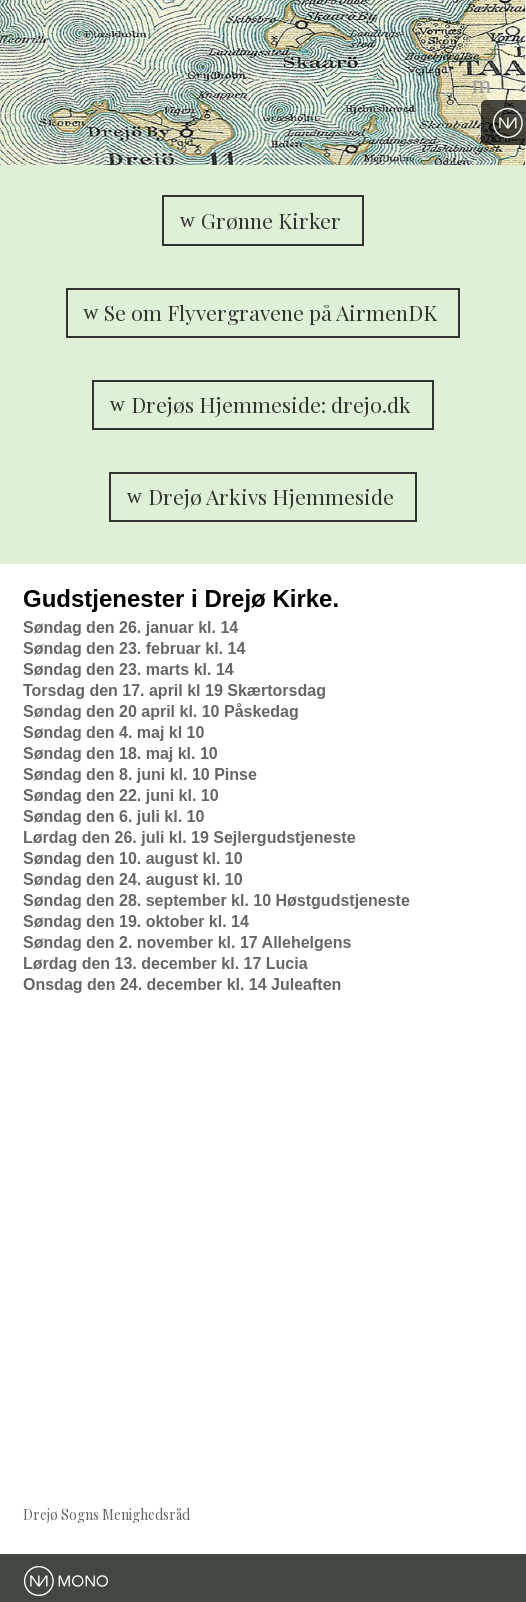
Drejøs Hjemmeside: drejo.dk (271, 404)
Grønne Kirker (271, 220)
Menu (484, 83)
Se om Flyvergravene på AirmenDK (270, 312)
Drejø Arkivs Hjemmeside (271, 496)
